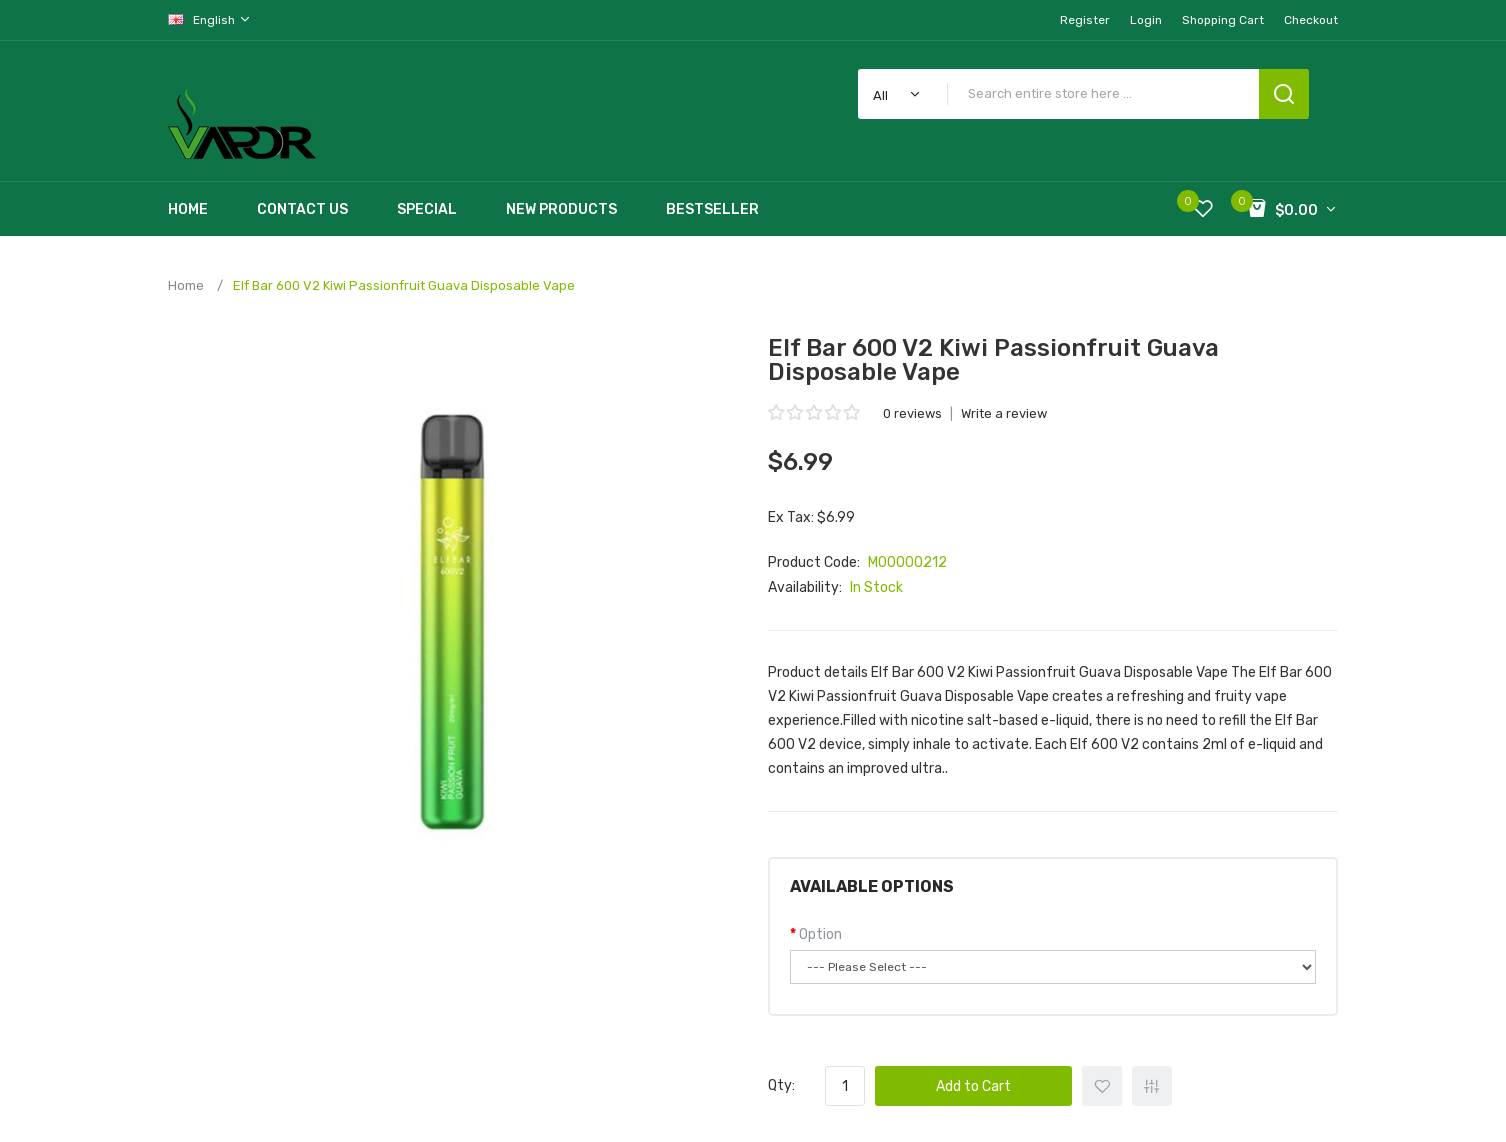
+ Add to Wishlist (1102, 1086)
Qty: (781, 1085)
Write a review (1004, 413)
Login (1146, 20)
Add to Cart (973, 1086)
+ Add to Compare (1152, 1086)
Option (820, 934)
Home (186, 285)
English (210, 19)
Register (1085, 20)
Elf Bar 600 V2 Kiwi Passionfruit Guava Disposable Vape (404, 285)
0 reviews (912, 413)
